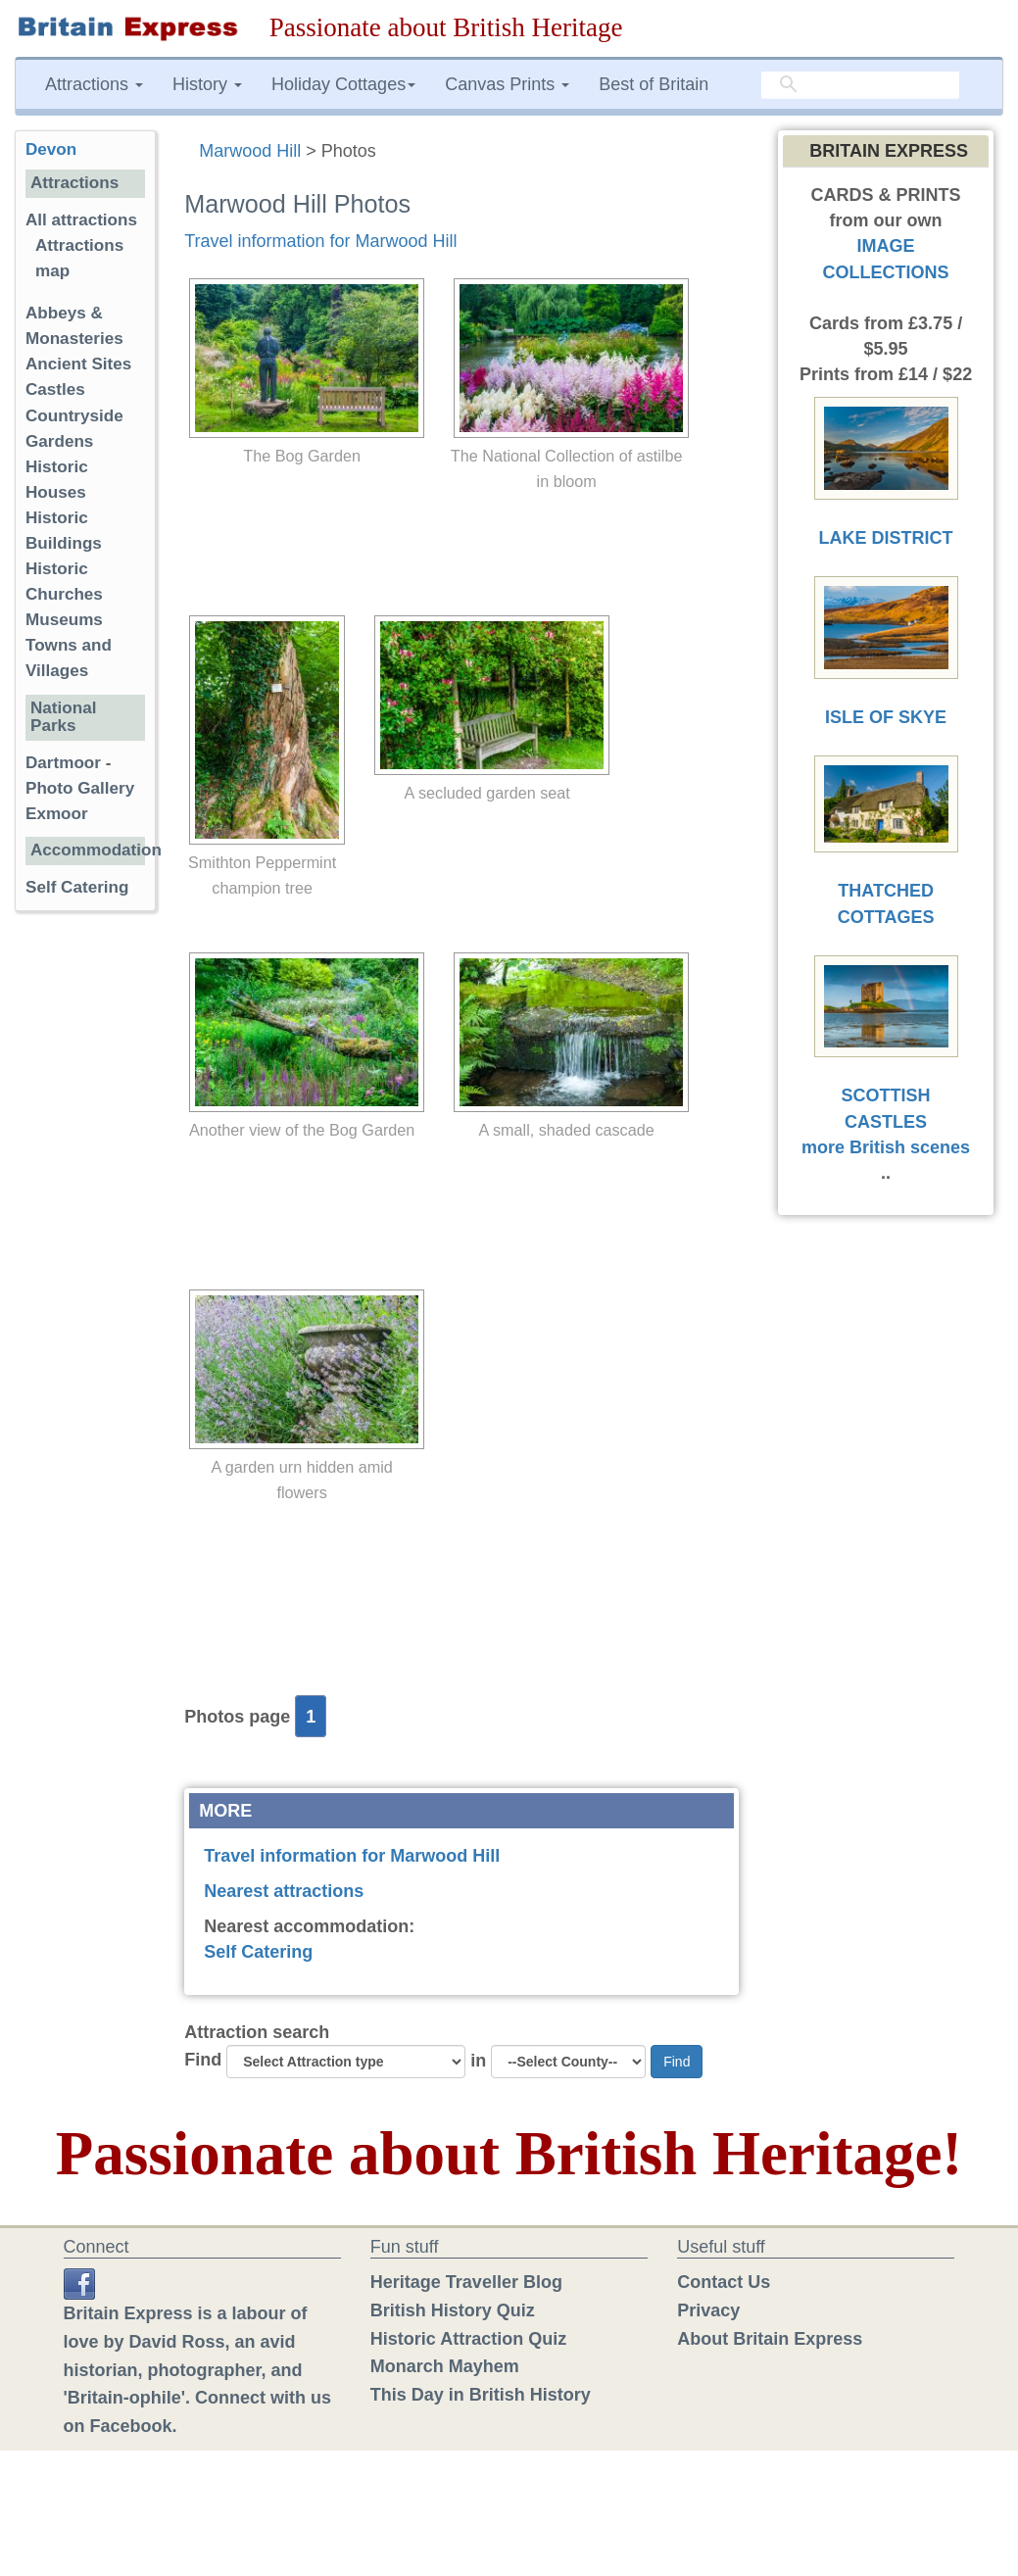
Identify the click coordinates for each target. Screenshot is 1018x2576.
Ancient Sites (78, 364)
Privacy (708, 2310)
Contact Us (723, 2282)
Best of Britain (653, 84)
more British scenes (885, 1147)
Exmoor (56, 813)
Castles (55, 389)
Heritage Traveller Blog (466, 2282)
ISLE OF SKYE (885, 717)
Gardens (59, 441)
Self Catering (258, 1952)
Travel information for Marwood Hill (320, 241)
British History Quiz (452, 2310)
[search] (860, 85)
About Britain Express (769, 2339)
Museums (64, 619)
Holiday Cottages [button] (343, 84)
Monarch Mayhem (444, 2366)
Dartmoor (63, 762)
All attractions (81, 220)
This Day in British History (480, 2395)
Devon (50, 149)
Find (202, 2059)
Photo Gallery (79, 788)
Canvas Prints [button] (507, 84)
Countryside (74, 416)
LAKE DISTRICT (886, 538)
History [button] (207, 84)
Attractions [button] (94, 84)
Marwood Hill (250, 151)
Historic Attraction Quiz (468, 2339)
